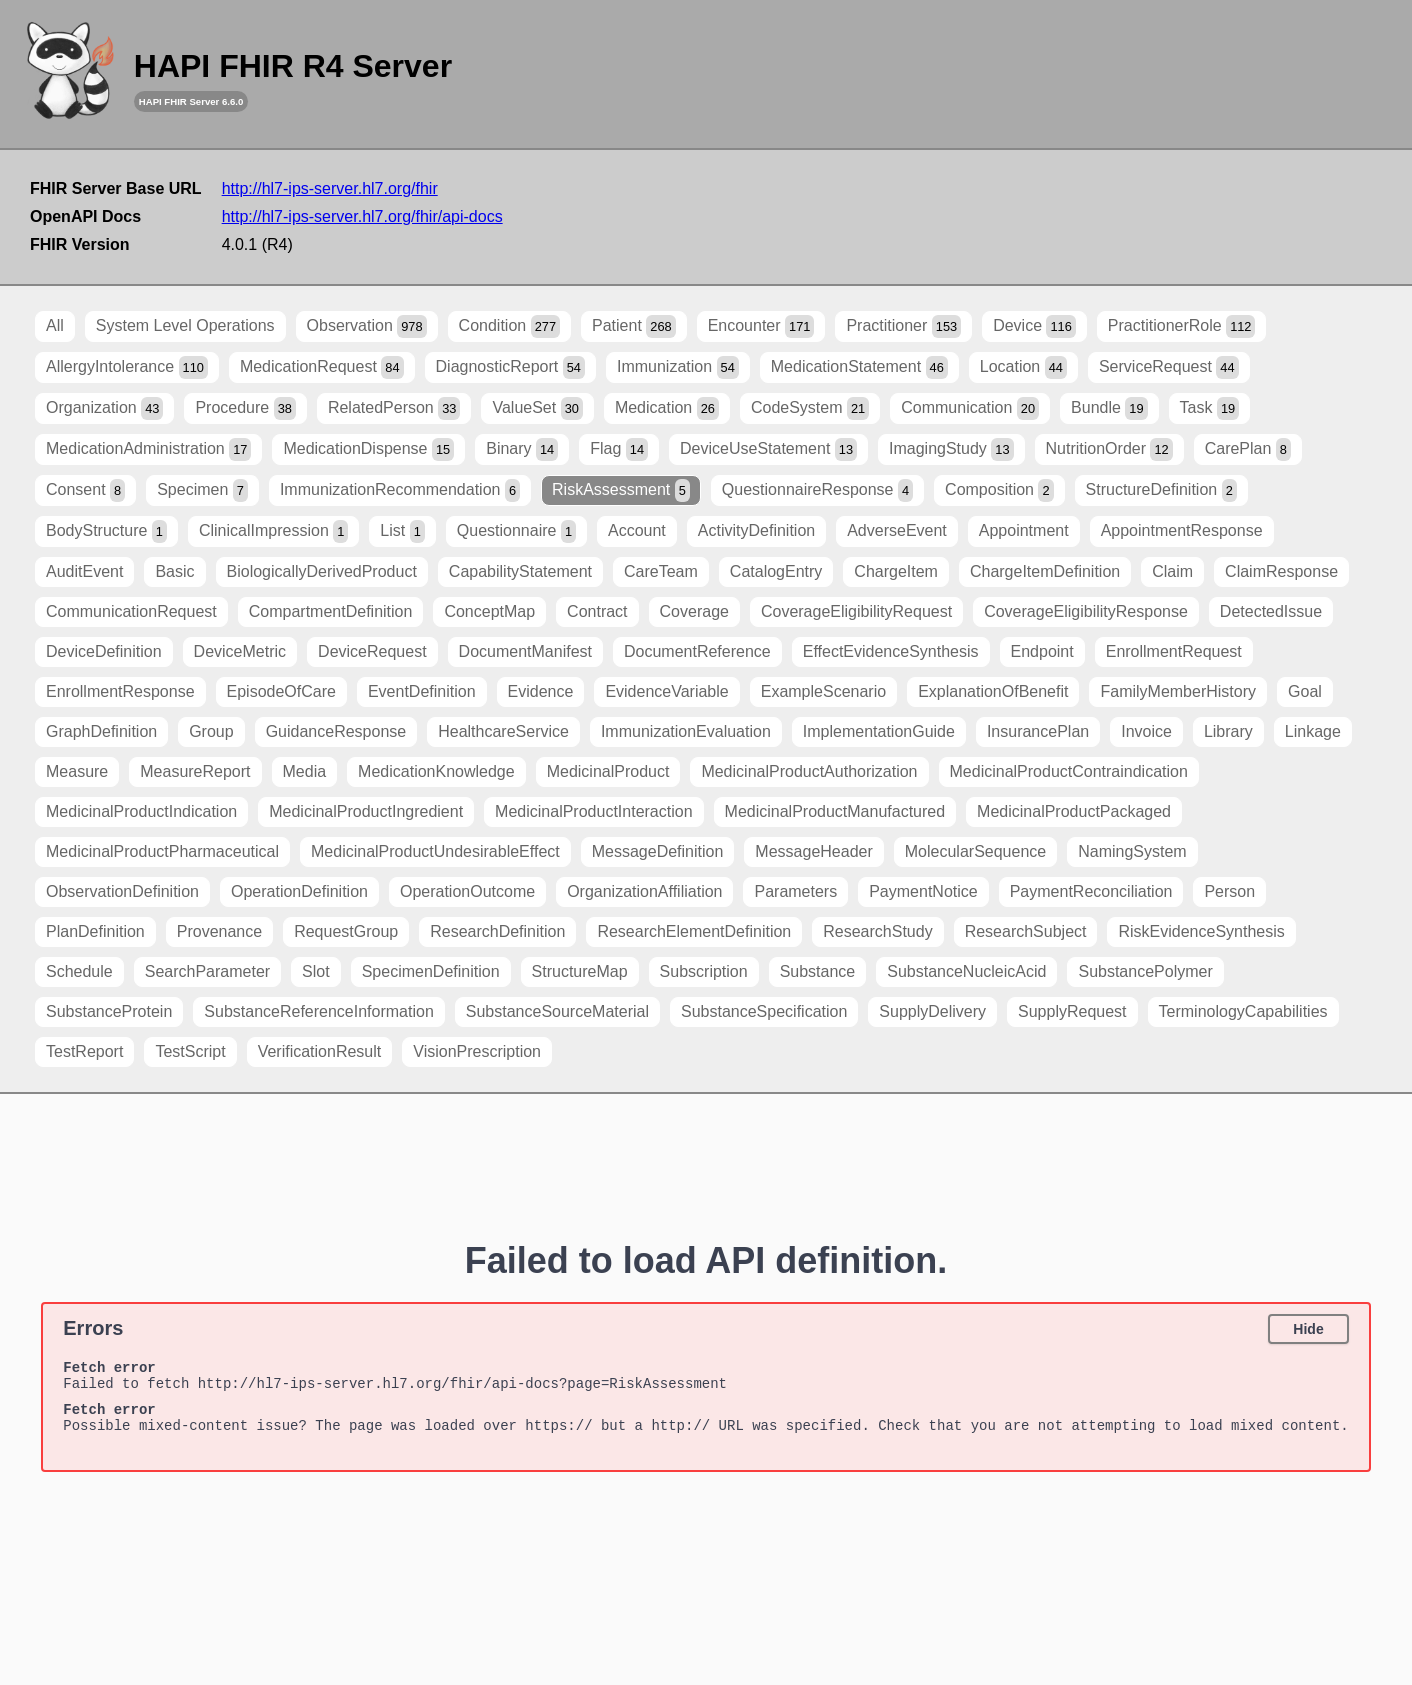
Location (1023, 367)
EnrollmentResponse (120, 691)
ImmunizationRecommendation (400, 490)
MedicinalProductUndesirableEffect (435, 851)
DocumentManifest (525, 651)
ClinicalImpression (273, 531)
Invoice (1146, 731)
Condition (509, 326)
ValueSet (537, 408)
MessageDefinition (658, 851)
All (55, 325)
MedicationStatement (859, 367)
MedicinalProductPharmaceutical (162, 851)
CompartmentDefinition (331, 611)
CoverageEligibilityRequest (856, 611)
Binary (522, 449)
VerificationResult (320, 1051)
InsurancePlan (1038, 731)
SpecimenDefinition (431, 971)
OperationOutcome (467, 891)
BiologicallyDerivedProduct (322, 571)
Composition (999, 490)
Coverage (694, 611)
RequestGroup (346, 931)
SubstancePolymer (1145, 971)
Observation (367, 326)
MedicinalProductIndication (141, 811)
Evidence (541, 691)
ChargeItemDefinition (1045, 571)
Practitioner (903, 326)
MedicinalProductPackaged (1074, 811)
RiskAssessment (621, 490)
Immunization (678, 367)
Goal (1305, 691)
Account (637, 530)
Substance (818, 971)
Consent (85, 490)
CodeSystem (810, 408)
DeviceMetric (240, 651)
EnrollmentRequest (1174, 651)
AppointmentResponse (1182, 530)
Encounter (761, 326)
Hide (1308, 1329)
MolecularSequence (975, 851)
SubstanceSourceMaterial (557, 1011)
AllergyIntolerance (127, 367)
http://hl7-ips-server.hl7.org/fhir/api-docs (362, 216)
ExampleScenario (823, 691)
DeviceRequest (372, 651)
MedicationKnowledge (436, 771)
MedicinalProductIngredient (366, 811)
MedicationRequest (322, 367)
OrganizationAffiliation (644, 891)
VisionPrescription (477, 1051)
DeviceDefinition (104, 651)
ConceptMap (489, 611)
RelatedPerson (394, 408)
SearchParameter (207, 971)
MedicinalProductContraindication (1069, 771)
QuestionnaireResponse (817, 490)
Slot (316, 971)
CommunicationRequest (131, 611)
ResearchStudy (877, 931)
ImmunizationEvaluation (686, 731)
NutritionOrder (1109, 449)
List (402, 531)
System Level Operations (185, 325)
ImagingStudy (951, 449)
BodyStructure (106, 531)
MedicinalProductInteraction (593, 811)
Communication (970, 408)
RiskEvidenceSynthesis (1201, 931)
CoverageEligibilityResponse (1086, 611)
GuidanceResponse (336, 731)
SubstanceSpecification (764, 1011)
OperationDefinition (299, 891)
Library (1228, 731)
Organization (104, 408)
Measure (77, 771)
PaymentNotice (923, 891)
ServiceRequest (1169, 367)
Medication (667, 408)
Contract (597, 611)
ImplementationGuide (879, 731)
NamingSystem (1132, 851)
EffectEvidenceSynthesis (891, 651)
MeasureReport (195, 771)
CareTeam (661, 571)
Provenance (219, 931)
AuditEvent (84, 571)
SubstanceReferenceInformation (318, 1011)
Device (1034, 326)
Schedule (79, 971)
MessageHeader (813, 851)
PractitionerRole (1182, 326)
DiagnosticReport (510, 367)
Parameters (795, 891)
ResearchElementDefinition (694, 931)
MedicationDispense (368, 449)
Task (1210, 408)
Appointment (1024, 530)
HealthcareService (503, 731)
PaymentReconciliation (1091, 891)
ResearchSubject (1026, 931)
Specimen (202, 490)
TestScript (190, 1051)
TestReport (84, 1051)
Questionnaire (516, 531)
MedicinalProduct (608, 771)
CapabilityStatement (520, 571)
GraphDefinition (101, 731)
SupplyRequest (1072, 1011)
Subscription (704, 971)
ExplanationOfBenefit (993, 691)
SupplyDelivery (932, 1011)
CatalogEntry (776, 571)
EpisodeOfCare (281, 691)
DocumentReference (697, 651)
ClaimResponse (1281, 571)
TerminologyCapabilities (1243, 1011)
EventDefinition (422, 691)
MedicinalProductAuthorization (809, 771)
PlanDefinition (95, 931)
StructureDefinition (1161, 490)
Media (305, 771)
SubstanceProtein (109, 1011)
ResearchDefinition (497, 931)
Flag (619, 449)
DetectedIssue (1271, 611)
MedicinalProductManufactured (835, 811)
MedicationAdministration (148, 449)
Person (1229, 891)
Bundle (1109, 408)
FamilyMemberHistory (1178, 691)
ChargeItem (896, 571)
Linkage (1313, 731)
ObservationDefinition (122, 891)
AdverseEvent (897, 530)
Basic (174, 571)
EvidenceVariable (666, 691)
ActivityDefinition (756, 530)
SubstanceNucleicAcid (966, 971)
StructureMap (580, 971)
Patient (634, 326)
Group (211, 731)
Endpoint (1042, 651)
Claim (1172, 571)
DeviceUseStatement (768, 449)
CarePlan (1248, 449)
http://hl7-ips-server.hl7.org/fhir (330, 188)
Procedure (245, 408)
